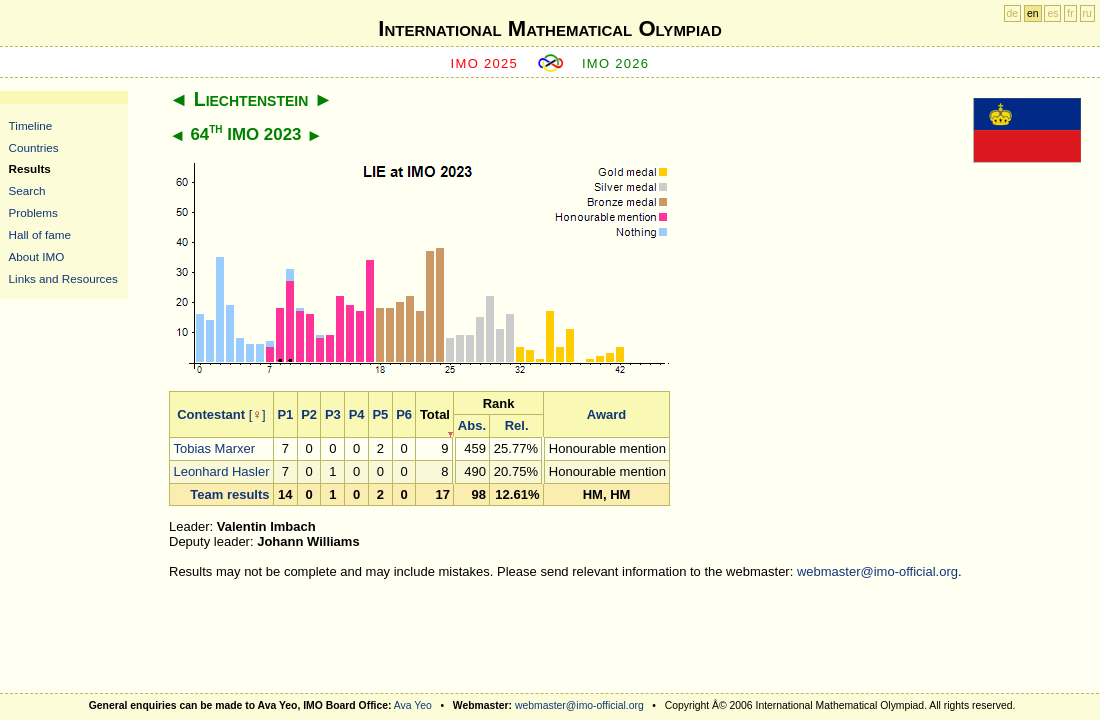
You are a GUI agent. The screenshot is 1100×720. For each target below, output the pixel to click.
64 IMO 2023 (245, 134)
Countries (34, 147)
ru (1087, 13)
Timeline (31, 125)
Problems (33, 212)
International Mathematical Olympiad (549, 28)
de (1013, 13)
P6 (404, 414)
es (1052, 13)
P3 (333, 414)
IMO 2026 (616, 63)
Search (27, 190)
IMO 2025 (485, 63)
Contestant (211, 414)
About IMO (37, 256)
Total (435, 414)
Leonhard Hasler (221, 471)
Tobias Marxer (214, 448)
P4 (357, 414)
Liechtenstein (251, 99)
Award (607, 414)
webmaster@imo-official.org (877, 571)
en (1033, 13)
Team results (229, 494)
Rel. (517, 425)
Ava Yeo (413, 705)
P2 (309, 414)
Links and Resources (63, 278)
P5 (380, 414)
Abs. (472, 425)
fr (1070, 13)
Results (30, 168)
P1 (285, 414)
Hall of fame (40, 234)
